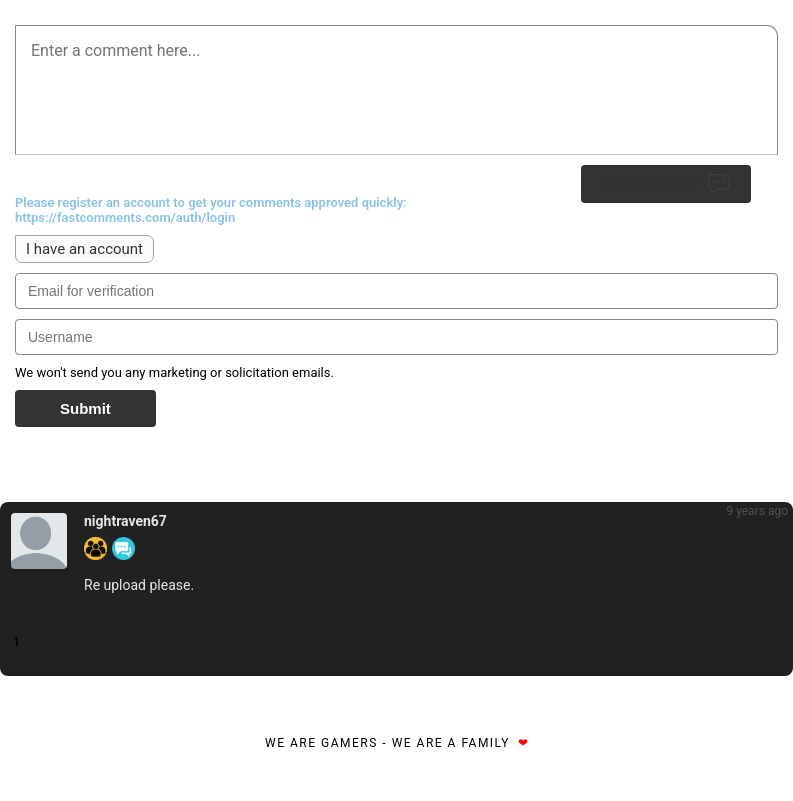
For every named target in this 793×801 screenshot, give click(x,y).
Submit (85, 408)
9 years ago (757, 511)
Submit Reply (666, 184)
